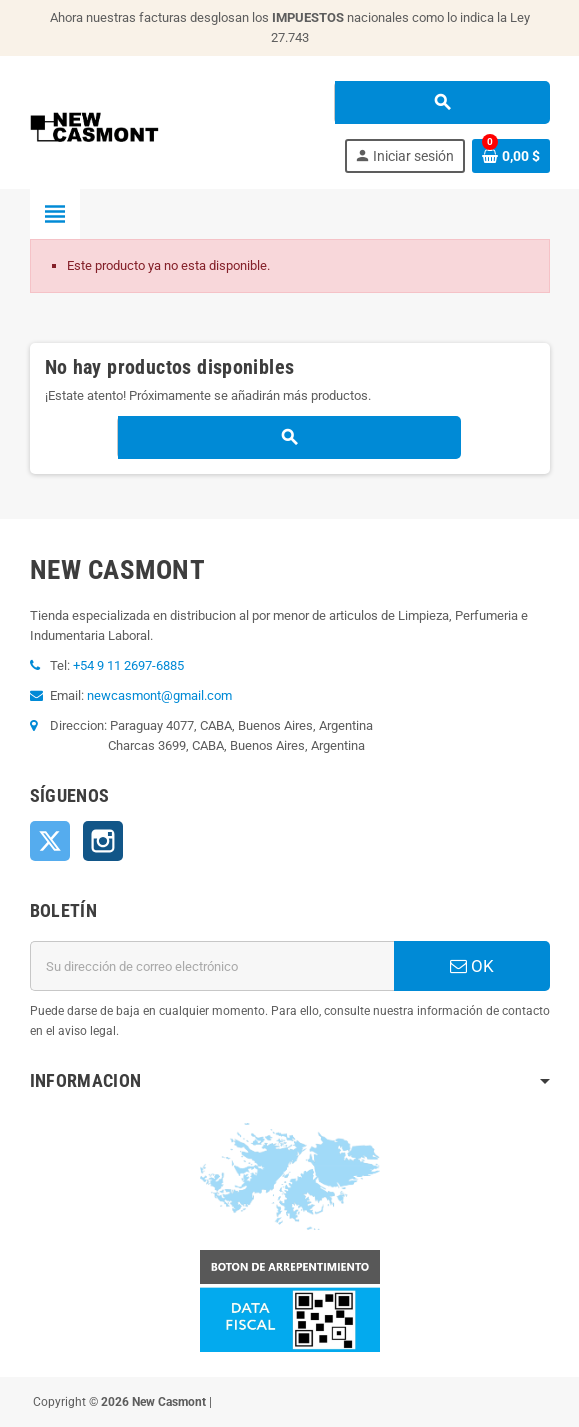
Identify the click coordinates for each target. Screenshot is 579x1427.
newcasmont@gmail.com (159, 695)
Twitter (50, 841)
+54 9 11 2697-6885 (128, 665)
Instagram (103, 841)
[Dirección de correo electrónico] (212, 966)
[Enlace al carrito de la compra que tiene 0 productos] (511, 156)
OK (472, 966)
